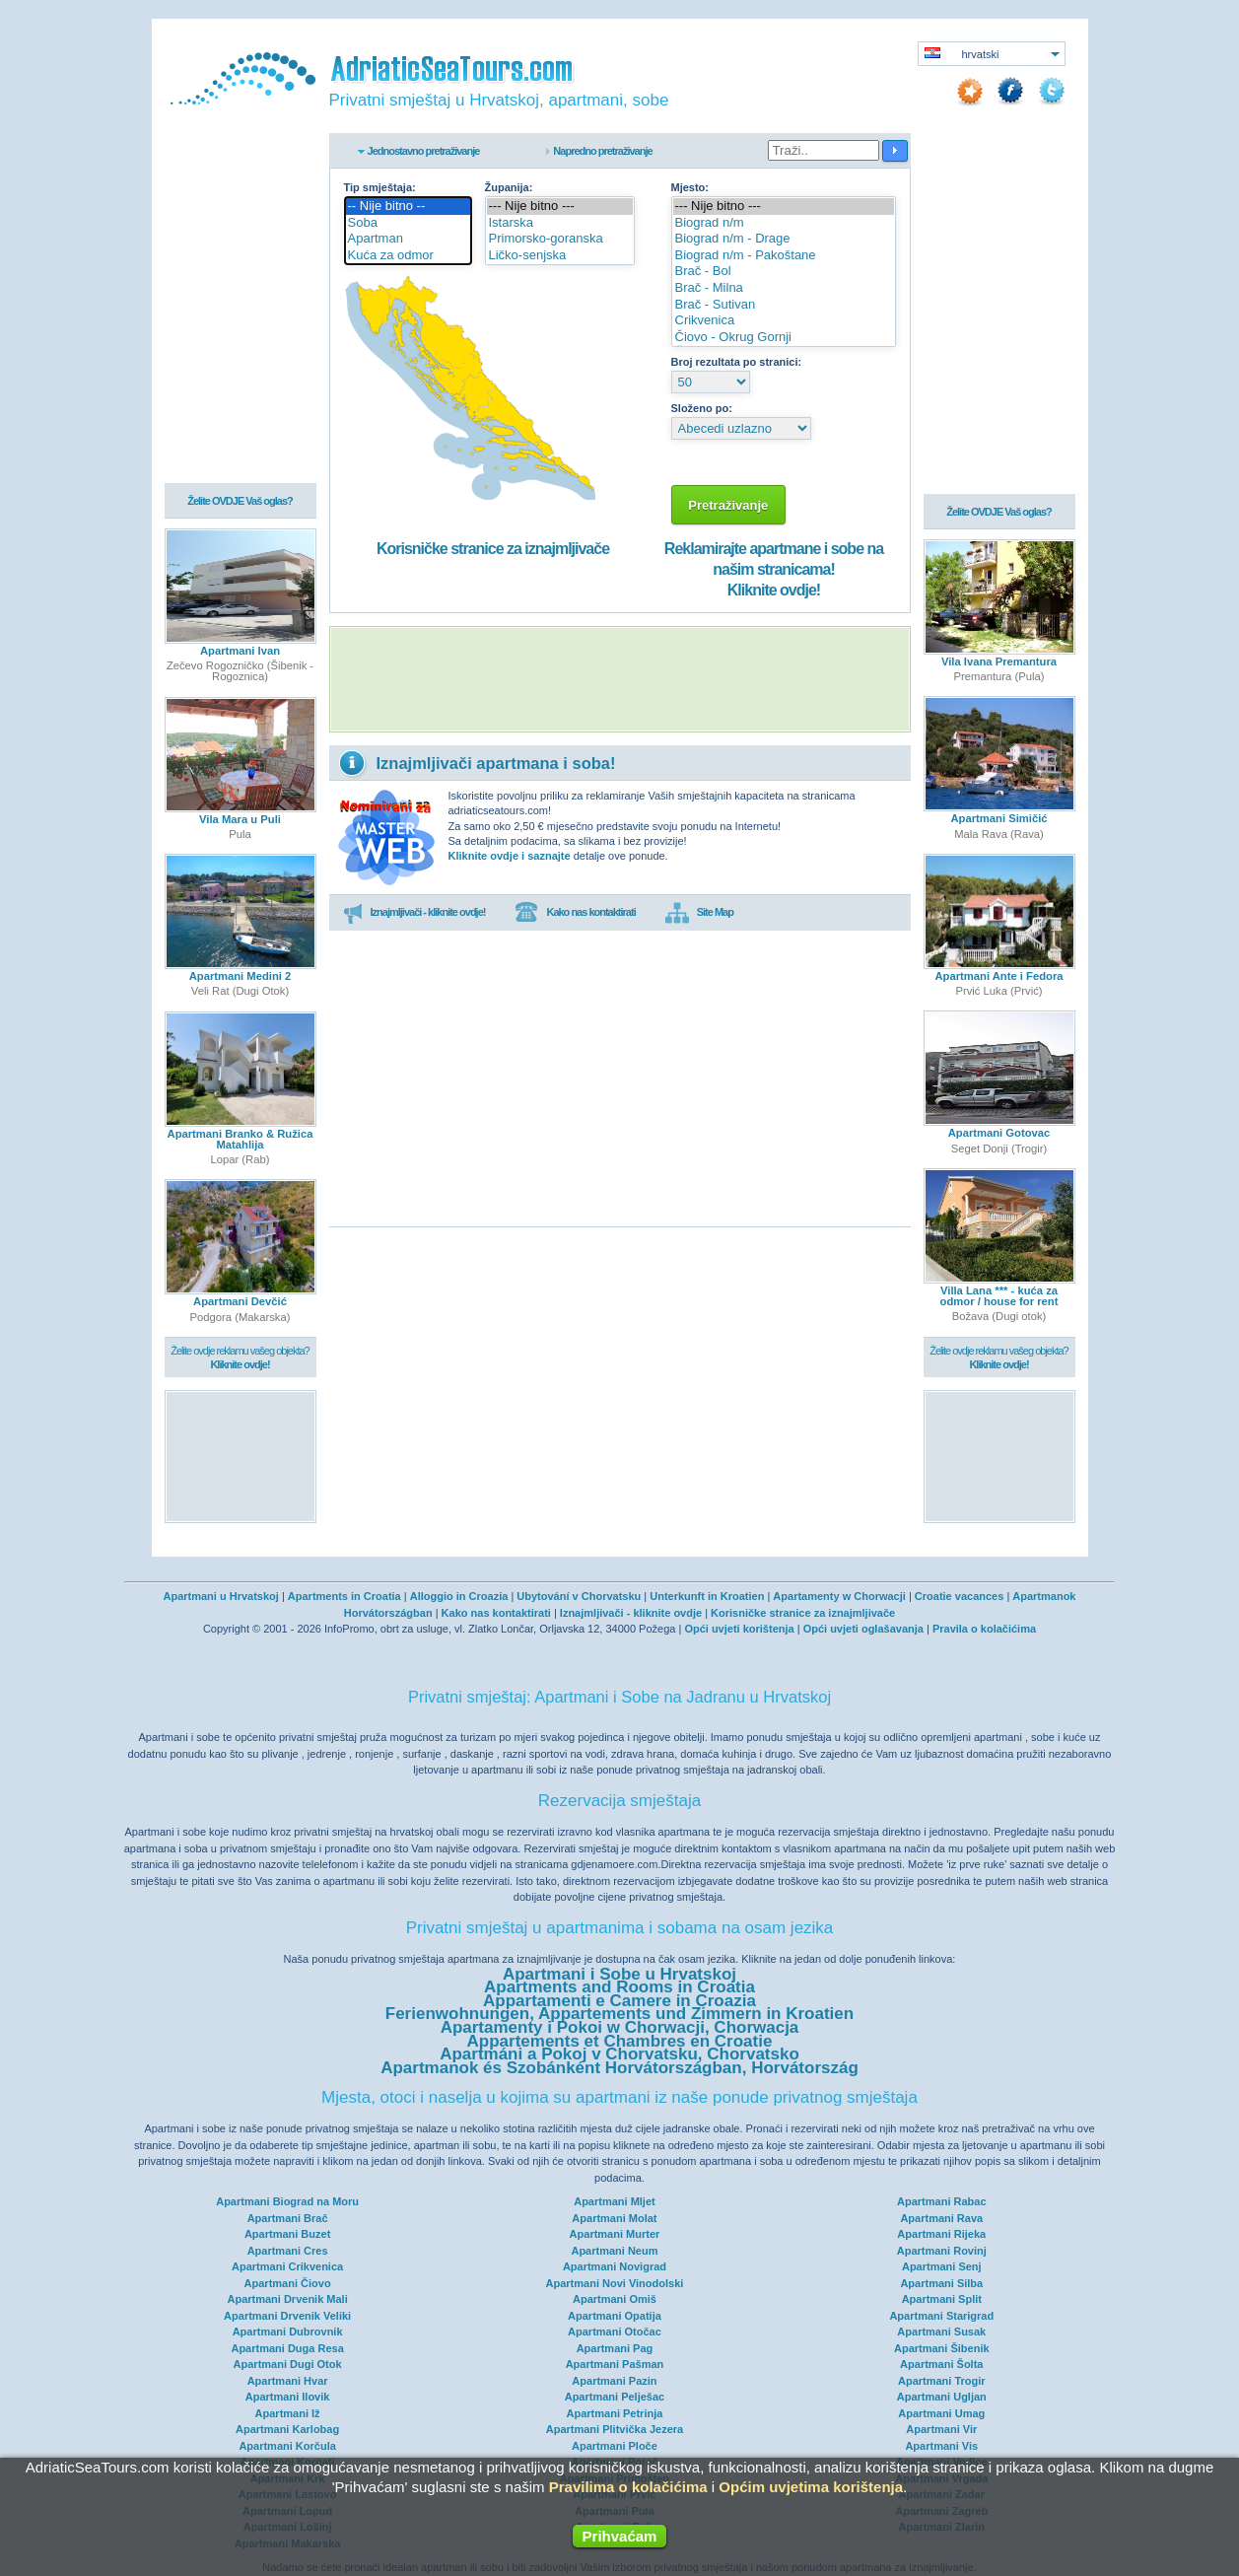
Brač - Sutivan (783, 305)
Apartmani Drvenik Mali (287, 2299)
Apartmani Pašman (615, 2364)
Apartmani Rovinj (942, 2251)
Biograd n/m (783, 223)
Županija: (509, 187)
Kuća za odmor (408, 255)
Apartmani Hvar (287, 2381)
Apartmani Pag (615, 2348)
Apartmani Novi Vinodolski (615, 2283)
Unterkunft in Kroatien (707, 1596)
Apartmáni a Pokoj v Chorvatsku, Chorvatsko (619, 2054)
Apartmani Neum (614, 2251)
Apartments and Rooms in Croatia (619, 1987)
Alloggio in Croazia (459, 1596)
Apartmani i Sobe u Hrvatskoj (619, 1974)
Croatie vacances (959, 1596)
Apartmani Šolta (941, 2364)
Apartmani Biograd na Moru (287, 2201)
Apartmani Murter (615, 2234)
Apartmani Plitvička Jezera (614, 2429)
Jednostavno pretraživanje (424, 151)
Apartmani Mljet (614, 2201)
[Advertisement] (620, 679)
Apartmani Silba (941, 2283)
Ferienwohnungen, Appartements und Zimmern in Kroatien (619, 2013)
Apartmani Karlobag (287, 2429)
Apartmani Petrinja (615, 2413)
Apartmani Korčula (287, 2446)
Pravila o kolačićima (984, 1629)
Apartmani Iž (287, 2413)
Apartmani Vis (941, 2446)
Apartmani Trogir (942, 2381)
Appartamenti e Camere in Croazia (619, 2000)
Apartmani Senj (942, 2266)
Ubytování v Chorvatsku (578, 1596)
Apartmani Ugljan (942, 2396)
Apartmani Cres (287, 2251)
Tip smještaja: (380, 187)
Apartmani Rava (941, 2218)
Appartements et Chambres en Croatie (620, 2041)
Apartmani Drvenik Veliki (287, 2316)
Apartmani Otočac (614, 2331)
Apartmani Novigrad (614, 2266)
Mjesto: (690, 187)
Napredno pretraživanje (602, 151)
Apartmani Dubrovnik (288, 2331)
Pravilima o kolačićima (628, 2486)
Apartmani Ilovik (287, 2396)
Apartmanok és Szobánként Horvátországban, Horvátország (619, 2067)
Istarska (560, 223)
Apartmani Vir (941, 2429)
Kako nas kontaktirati (575, 913)
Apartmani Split (942, 2299)
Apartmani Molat (614, 2218)
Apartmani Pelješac (615, 2396)
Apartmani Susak (941, 2331)
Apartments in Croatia (344, 1596)
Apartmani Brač (287, 2218)
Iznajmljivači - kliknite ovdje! (414, 913)
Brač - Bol (783, 271)
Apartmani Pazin (614, 2381)
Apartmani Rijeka (941, 2234)
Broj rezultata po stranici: (736, 362)
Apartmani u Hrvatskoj (220, 1596)
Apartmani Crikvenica (287, 2266)
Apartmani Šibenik (942, 2348)
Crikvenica (783, 321)
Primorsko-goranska (560, 239)
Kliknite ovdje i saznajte (509, 856)
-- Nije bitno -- (408, 206)
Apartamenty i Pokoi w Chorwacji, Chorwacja (620, 2027)
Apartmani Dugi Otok (288, 2364)
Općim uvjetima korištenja (811, 2486)
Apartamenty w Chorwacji (839, 1596)
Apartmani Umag (941, 2413)
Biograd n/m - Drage (783, 239)
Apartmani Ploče (614, 2446)
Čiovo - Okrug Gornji (783, 337)
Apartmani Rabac (941, 2201)
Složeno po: (701, 408)
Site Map (699, 913)
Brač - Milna (783, 288)
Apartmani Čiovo (287, 2283)
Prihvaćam (620, 2536)
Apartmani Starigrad (941, 2316)
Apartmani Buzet (287, 2234)
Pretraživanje (729, 505)
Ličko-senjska (560, 255)
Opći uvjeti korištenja (738, 1629)
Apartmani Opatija (614, 2316)
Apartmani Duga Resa (287, 2348)
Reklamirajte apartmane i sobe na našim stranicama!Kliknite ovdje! (773, 569)
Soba (408, 223)
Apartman (408, 239)
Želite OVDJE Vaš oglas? (240, 503)
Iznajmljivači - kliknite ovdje (631, 1613)
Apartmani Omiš (614, 2299)
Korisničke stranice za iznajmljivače (493, 548)
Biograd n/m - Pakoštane (783, 255)
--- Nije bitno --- (560, 206)
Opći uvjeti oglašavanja (863, 1629)
